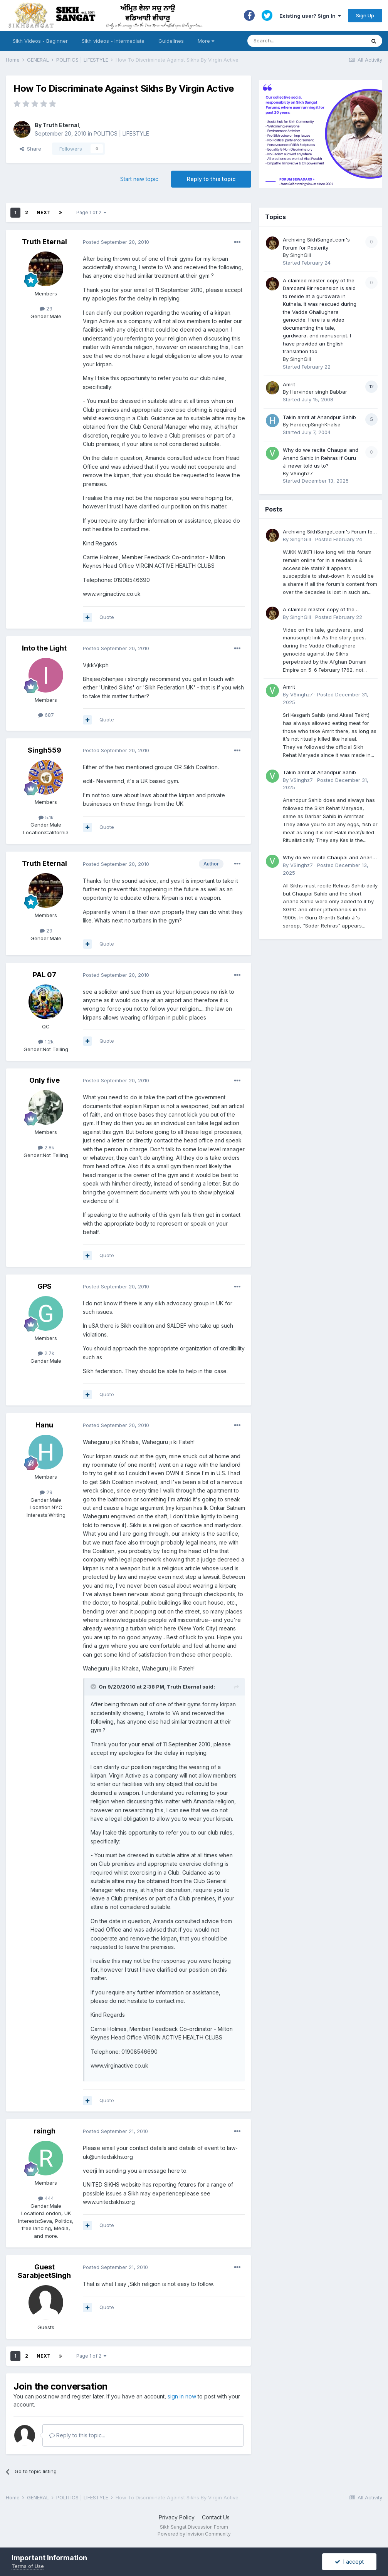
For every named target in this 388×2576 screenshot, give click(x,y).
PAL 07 (44, 975)
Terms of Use (28, 2566)
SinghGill (300, 255)
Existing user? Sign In (310, 16)
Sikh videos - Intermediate (113, 41)
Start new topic (139, 179)
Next (43, 212)
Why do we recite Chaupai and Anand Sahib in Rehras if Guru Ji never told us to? (320, 458)
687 (46, 715)
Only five (44, 1080)
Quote (106, 617)
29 (46, 308)
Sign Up (365, 15)
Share (30, 149)
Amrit (289, 384)
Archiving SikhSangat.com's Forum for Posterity (329, 532)
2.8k (46, 1147)
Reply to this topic (211, 179)
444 (46, 2198)
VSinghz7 (301, 473)
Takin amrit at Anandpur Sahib (319, 417)
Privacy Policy (177, 2517)
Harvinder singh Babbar (318, 392)
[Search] (298, 41)
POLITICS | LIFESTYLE (121, 133)
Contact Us (216, 2517)
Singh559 (44, 750)
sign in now (182, 2396)
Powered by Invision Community (194, 2534)
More (206, 41)
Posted (116, 242)
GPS (44, 1286)
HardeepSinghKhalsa (315, 424)
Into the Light (44, 648)
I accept (349, 2561)
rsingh (44, 2131)
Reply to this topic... (77, 2435)
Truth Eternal (61, 125)
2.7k (46, 1353)
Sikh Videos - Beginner (40, 41)
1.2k (46, 1041)
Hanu (44, 1425)
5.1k (46, 817)
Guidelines (171, 41)
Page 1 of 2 (91, 212)
